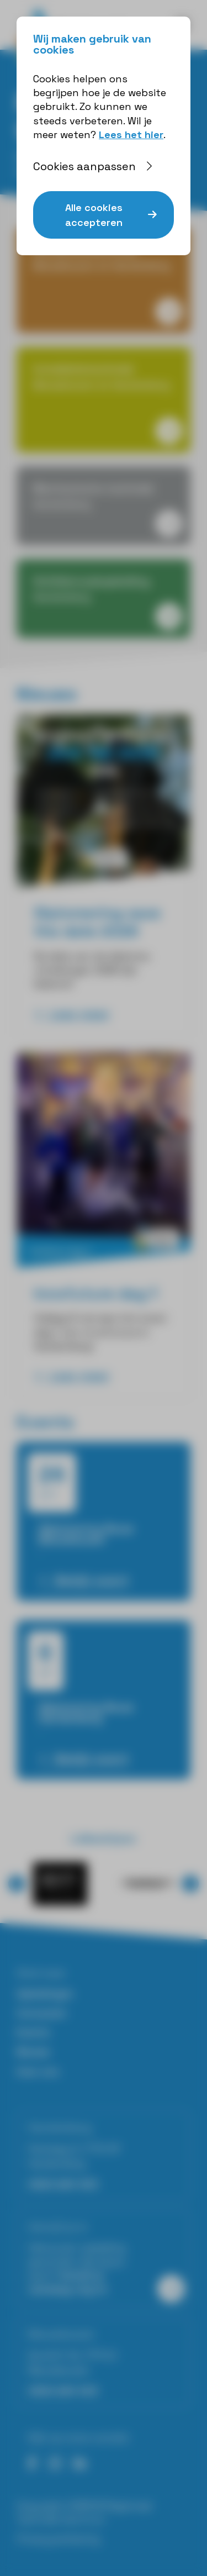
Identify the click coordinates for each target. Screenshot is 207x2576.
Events (33, 2032)
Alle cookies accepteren (94, 215)
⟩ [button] (191, 1883)
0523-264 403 (63, 2184)
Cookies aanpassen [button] (84, 166)
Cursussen (42, 2012)
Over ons (38, 2071)
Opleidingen (45, 1993)
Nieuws (33, 2051)
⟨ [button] (17, 1883)
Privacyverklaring (58, 2538)
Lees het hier (131, 134)
